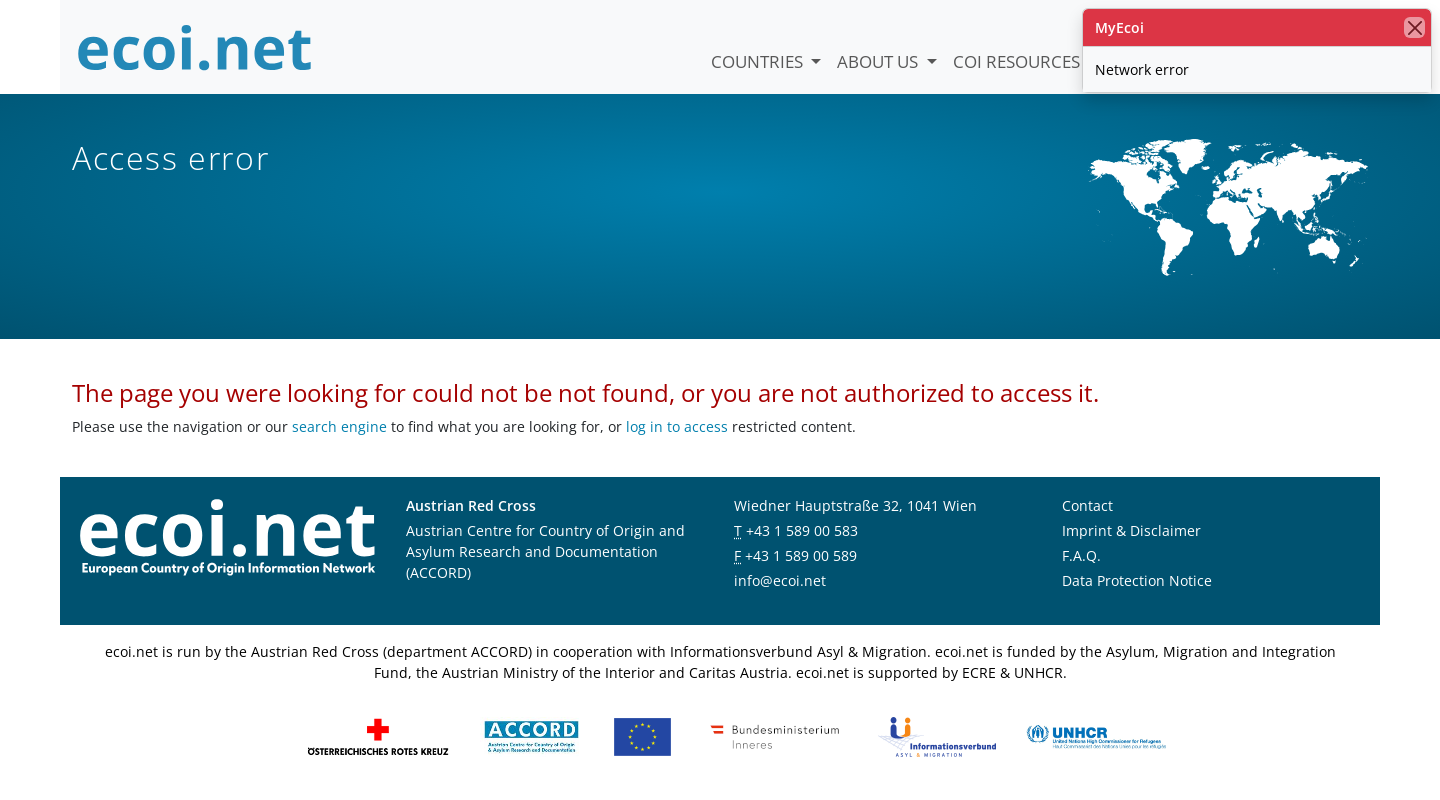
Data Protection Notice (1137, 580)
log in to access (677, 426)
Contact (1087, 505)
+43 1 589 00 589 (801, 555)
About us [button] (879, 61)
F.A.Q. (1081, 555)
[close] (1414, 27)
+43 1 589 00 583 (802, 530)
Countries (759, 61)
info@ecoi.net (780, 580)
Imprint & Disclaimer (1131, 530)
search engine (339, 426)
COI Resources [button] (1018, 61)
